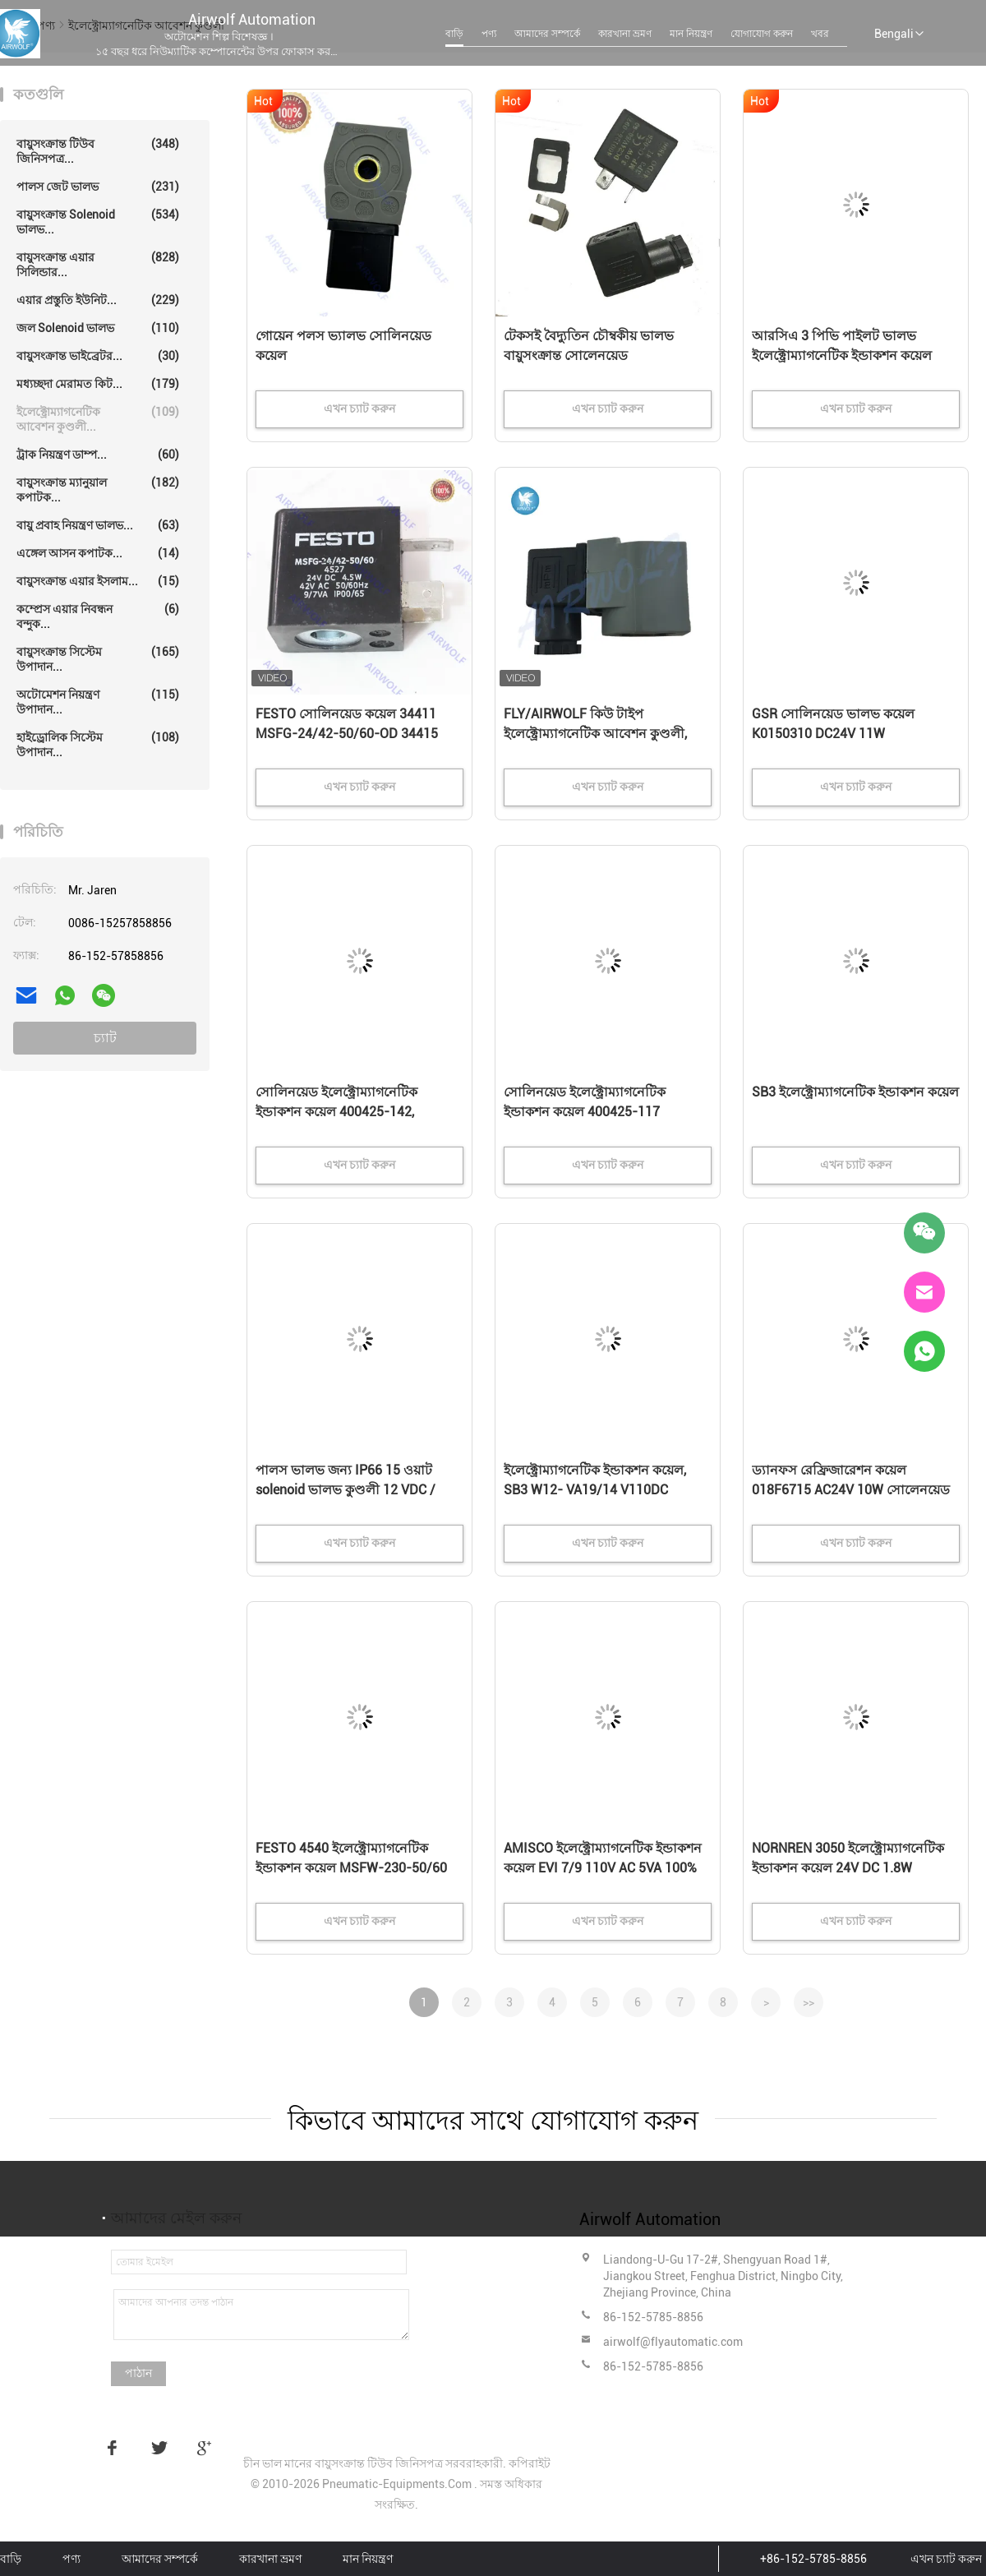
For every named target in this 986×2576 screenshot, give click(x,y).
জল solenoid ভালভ (97, 328)
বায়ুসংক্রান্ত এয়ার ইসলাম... (97, 581)
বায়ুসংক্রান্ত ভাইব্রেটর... (97, 356)
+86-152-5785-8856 (813, 2558)
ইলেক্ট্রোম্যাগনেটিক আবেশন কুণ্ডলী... (97, 418)
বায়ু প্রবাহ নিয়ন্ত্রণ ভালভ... (97, 525)
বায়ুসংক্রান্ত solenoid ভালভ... (97, 221)
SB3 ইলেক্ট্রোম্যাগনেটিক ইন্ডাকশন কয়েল (855, 1092)
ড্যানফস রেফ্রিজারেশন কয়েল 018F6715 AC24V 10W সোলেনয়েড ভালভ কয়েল (851, 1489)
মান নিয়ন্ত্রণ (691, 33)
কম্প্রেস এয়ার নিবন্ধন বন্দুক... (97, 616)
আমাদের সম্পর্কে (547, 33)
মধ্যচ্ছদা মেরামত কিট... (97, 383)
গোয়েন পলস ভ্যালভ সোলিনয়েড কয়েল (343, 345)
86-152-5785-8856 (653, 2317)
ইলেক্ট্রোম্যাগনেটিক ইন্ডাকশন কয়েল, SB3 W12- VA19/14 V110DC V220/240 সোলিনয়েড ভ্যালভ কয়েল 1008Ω (603, 1491)
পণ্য (488, 33)
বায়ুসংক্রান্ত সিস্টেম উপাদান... (97, 658)
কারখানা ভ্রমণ (625, 33)
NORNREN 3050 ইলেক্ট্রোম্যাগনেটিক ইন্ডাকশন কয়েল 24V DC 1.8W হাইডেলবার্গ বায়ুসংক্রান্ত (848, 1867)
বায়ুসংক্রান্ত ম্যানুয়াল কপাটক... (97, 489)
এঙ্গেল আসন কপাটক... (97, 553)
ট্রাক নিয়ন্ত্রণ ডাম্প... (97, 454)
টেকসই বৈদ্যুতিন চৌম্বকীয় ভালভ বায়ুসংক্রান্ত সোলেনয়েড (589, 345)
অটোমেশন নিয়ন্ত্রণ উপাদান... (97, 701)
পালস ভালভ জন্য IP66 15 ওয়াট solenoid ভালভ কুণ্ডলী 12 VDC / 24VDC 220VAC (345, 1489)
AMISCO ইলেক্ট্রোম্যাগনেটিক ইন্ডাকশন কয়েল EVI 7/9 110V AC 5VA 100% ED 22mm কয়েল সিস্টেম (603, 1867)
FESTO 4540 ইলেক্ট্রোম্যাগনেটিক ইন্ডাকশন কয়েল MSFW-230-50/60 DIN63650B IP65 (351, 1867)
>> (808, 2002)
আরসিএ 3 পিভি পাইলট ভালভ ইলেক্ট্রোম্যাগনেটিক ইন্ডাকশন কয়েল (842, 345)
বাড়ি (454, 33)
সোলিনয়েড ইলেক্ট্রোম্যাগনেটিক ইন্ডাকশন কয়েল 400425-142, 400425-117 (336, 1111)
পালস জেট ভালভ (97, 186)
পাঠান (138, 2373)
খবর (820, 33)
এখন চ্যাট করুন (946, 2558)
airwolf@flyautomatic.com (673, 2341)
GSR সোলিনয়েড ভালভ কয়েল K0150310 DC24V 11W (833, 723)
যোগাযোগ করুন (761, 33)
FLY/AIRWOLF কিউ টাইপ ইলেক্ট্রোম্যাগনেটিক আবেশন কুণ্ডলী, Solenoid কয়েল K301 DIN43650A (598, 733)
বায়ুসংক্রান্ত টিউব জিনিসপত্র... (97, 150)
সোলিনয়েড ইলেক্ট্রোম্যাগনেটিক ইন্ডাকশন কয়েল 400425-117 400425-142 (585, 1111)
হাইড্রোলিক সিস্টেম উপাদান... (97, 744)
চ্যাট (105, 1038)
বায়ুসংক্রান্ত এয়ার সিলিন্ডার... (97, 264)
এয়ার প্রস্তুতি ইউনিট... (97, 300)
